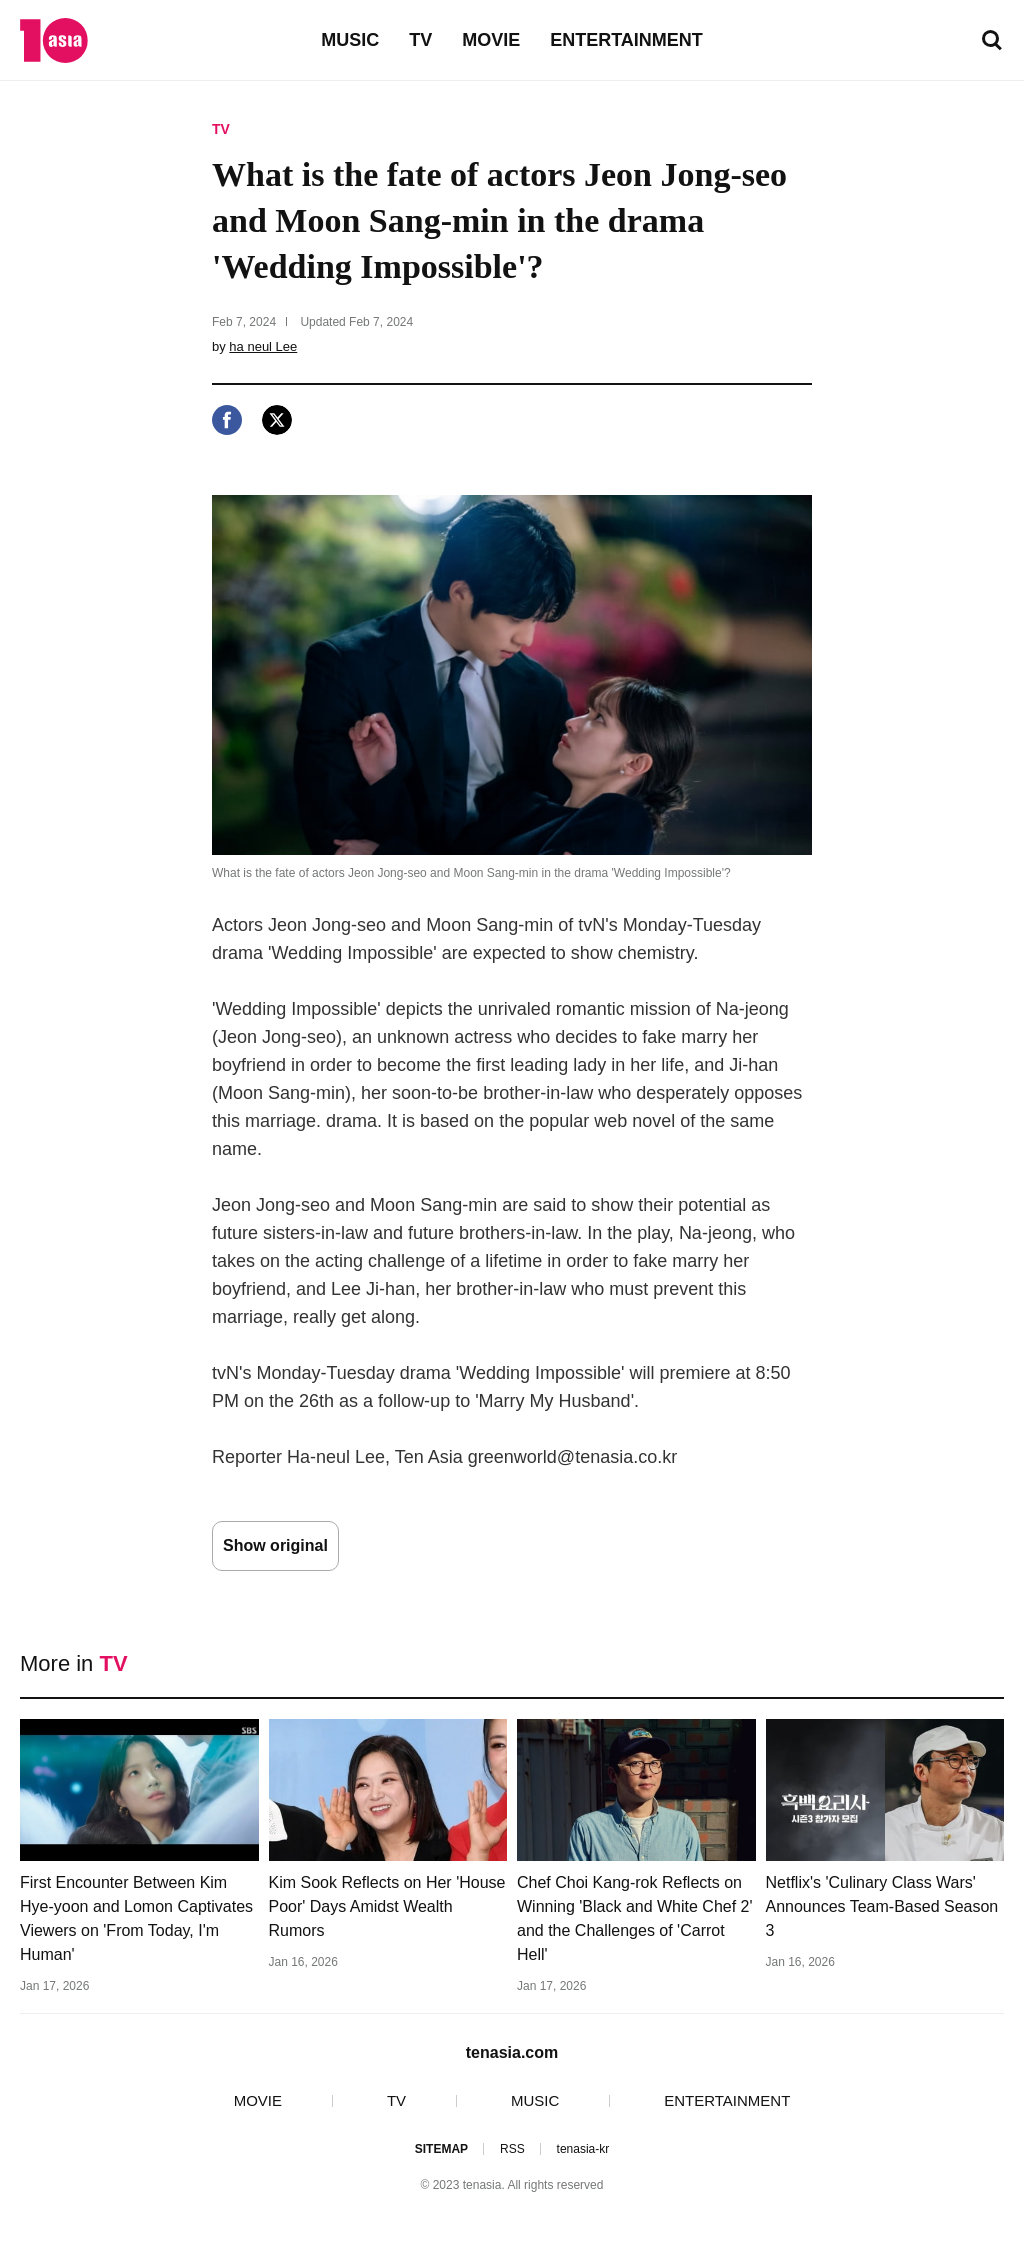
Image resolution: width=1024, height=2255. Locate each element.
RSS (512, 2149)
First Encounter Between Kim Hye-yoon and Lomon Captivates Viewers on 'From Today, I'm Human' (136, 1918)
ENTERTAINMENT (626, 40)
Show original (275, 1545)
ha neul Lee (263, 346)
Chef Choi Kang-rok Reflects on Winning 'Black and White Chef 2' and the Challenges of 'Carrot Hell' (635, 1918)
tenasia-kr (583, 2149)
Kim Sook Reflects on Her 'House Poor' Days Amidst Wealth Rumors (387, 1906)
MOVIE (491, 40)
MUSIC (350, 40)
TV (420, 40)
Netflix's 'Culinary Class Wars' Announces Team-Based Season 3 (882, 1906)
